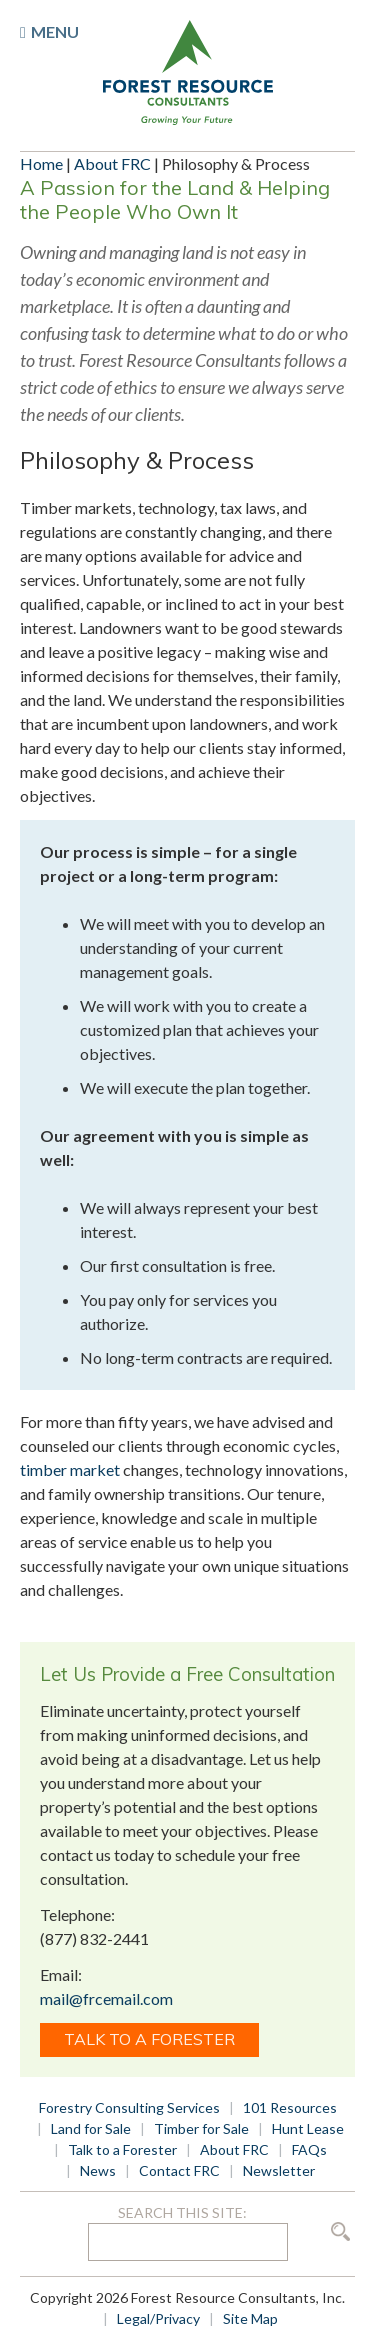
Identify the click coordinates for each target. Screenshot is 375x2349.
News (98, 2170)
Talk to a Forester (149, 2039)
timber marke (67, 1469)
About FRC (112, 163)
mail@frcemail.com (106, 1998)
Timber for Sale (201, 2128)
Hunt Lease (308, 2128)
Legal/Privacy (158, 2318)
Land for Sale (91, 2128)
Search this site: (182, 2212)
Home (41, 163)
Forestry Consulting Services (129, 2107)
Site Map (250, 2318)
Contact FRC (179, 2170)
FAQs (309, 2149)
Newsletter (279, 2170)
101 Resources (290, 2107)
